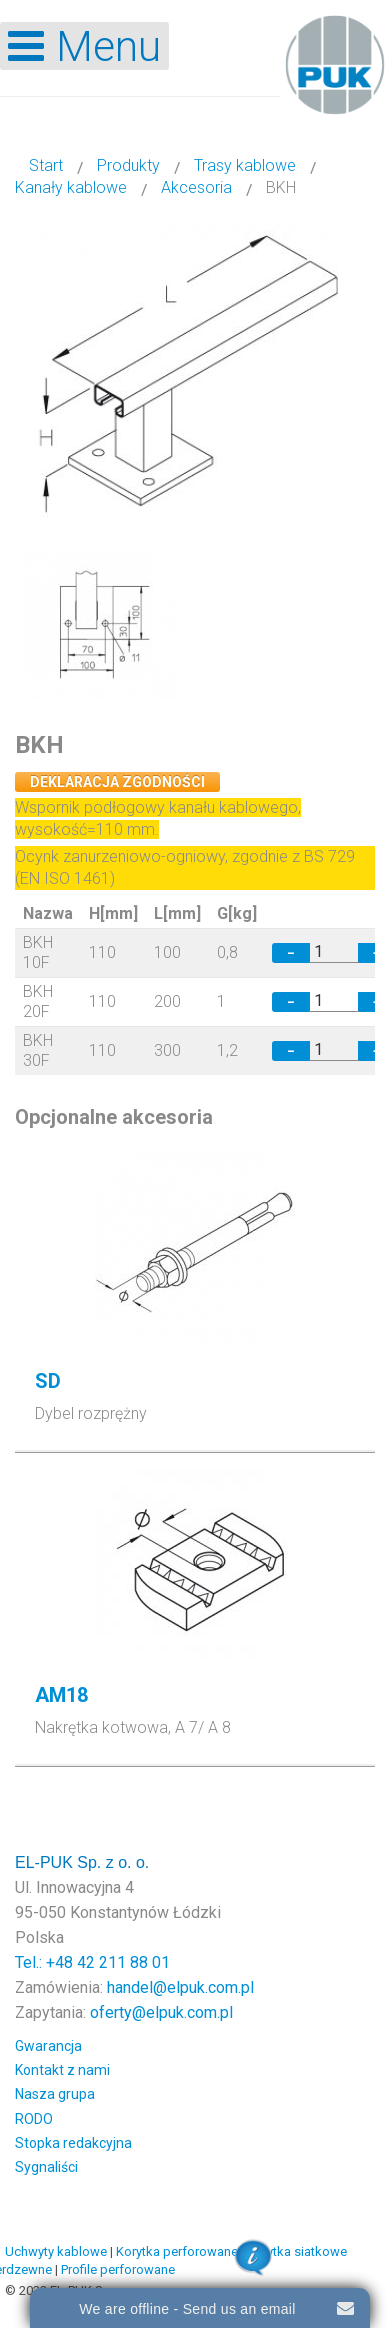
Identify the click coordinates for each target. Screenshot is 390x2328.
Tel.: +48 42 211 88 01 (92, 1962)
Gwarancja (48, 2046)
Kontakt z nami (62, 2070)
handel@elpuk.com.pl (180, 1987)
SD (48, 1381)
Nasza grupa (55, 2094)
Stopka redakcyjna (73, 2143)
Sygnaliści (46, 2167)
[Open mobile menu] (84, 46)
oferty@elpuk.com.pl (161, 2012)
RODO (34, 2119)
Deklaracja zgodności (117, 782)
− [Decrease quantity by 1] (291, 953)
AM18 (61, 1695)
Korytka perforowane (177, 2251)
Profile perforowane (118, 2269)
